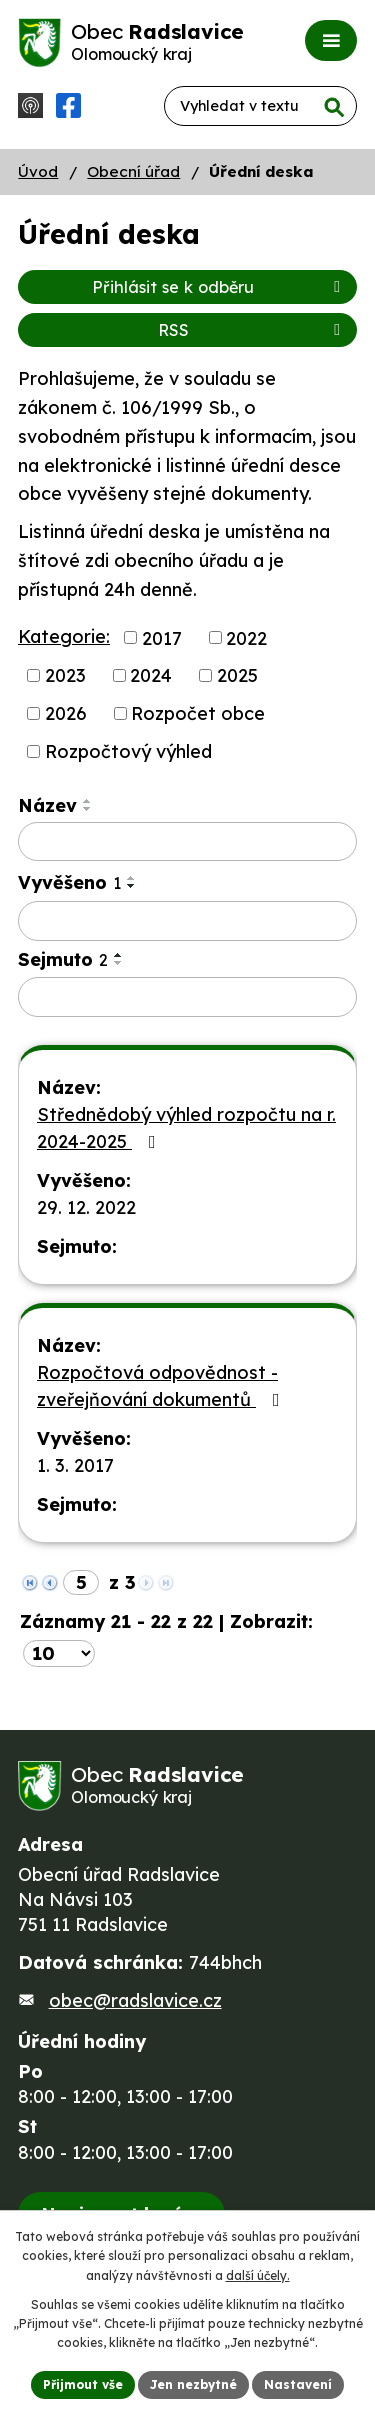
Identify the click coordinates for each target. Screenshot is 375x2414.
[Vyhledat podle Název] (187, 842)
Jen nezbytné (193, 2384)
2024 (151, 675)
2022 (246, 637)
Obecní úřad (133, 171)
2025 (237, 675)
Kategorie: (64, 636)
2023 (65, 675)
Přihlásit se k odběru (219, 287)
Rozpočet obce (198, 713)
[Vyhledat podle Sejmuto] (187, 997)
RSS (252, 330)
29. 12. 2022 (86, 1207)
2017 (162, 637)
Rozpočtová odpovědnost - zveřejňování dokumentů (162, 1386)
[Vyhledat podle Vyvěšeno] (187, 921)
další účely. (258, 2275)
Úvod (38, 171)
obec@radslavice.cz (135, 2000)
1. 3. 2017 (75, 1465)
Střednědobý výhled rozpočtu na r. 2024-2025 (186, 1128)
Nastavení (298, 2384)
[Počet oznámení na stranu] (59, 1653)
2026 (66, 713)
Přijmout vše (83, 2384)
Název (47, 805)
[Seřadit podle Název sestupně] (88, 809)
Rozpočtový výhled (128, 751)
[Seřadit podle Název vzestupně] (88, 801)
